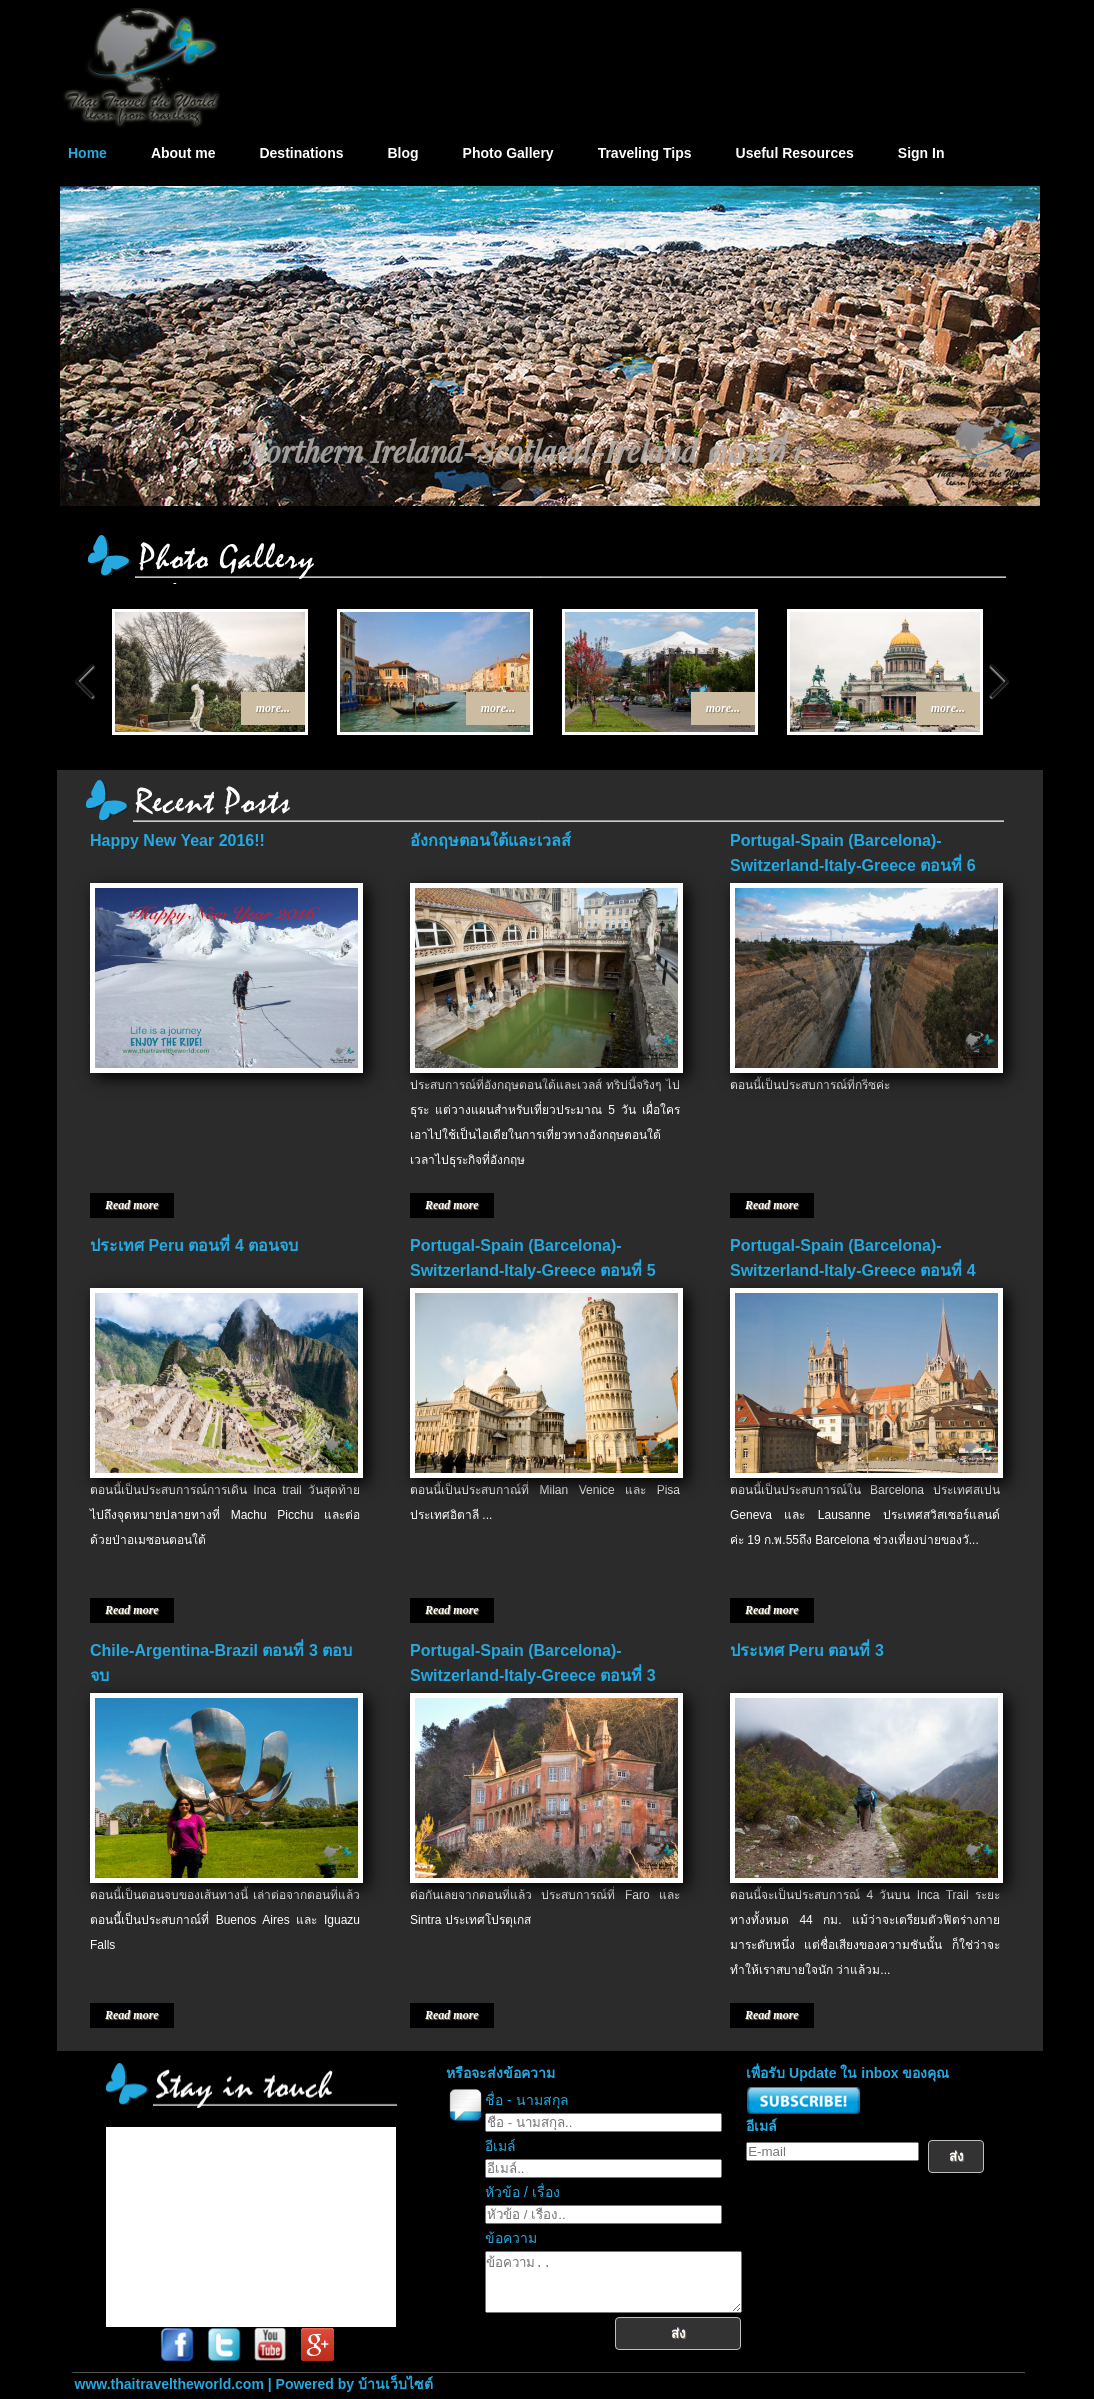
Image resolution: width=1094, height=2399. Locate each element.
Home (87, 153)
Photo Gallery (508, 153)
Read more (132, 1205)
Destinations (301, 153)
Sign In (921, 153)
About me (183, 153)
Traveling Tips (645, 153)
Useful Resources (795, 153)
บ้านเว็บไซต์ (395, 2384)
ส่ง (694, 2345)
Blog (402, 153)
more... (273, 708)
